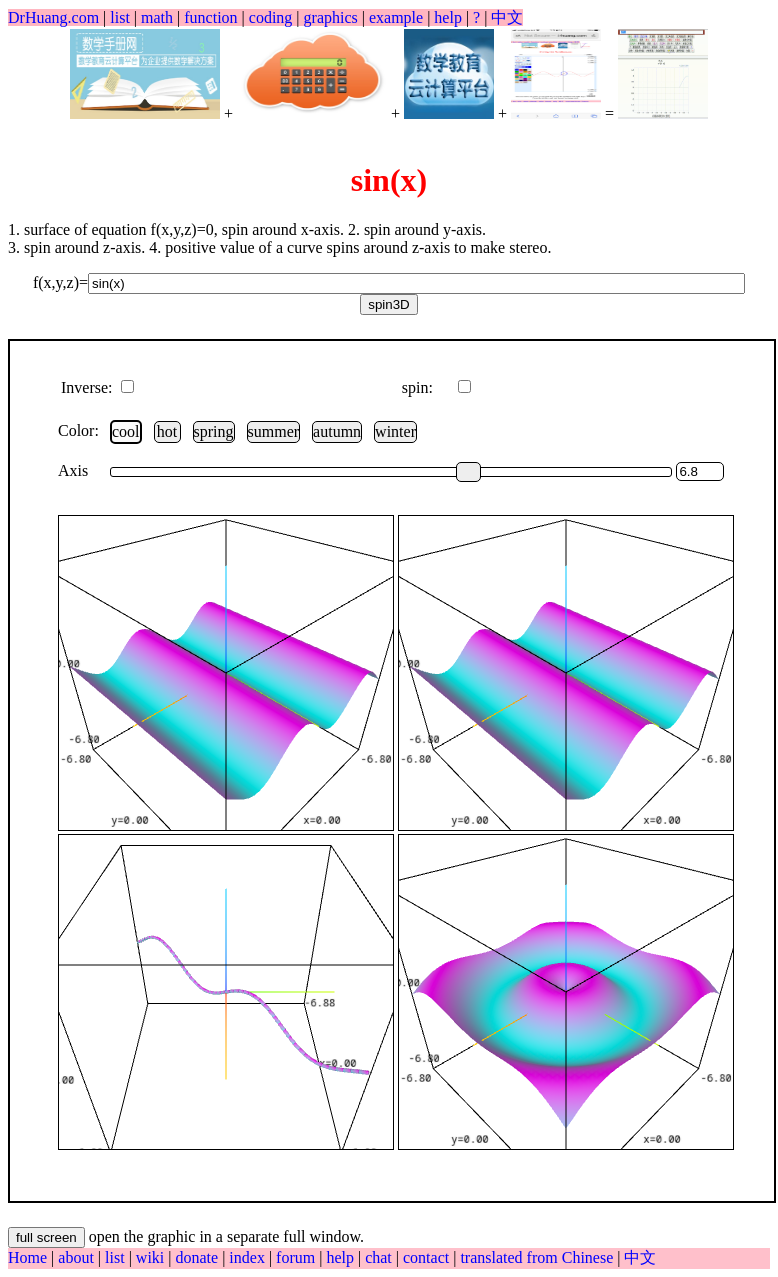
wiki (152, 1257)
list (120, 17)
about (78, 1257)
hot (167, 431)
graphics (331, 17)
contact (428, 1257)
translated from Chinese (536, 1257)
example (396, 17)
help (448, 17)
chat (380, 1257)
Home (27, 1257)
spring (214, 431)
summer (274, 431)
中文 (507, 17)
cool (126, 431)
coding (271, 17)
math (157, 17)
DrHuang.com (53, 17)
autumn (337, 431)
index (249, 1257)
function (210, 17)
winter (395, 431)
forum (295, 1257)
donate (198, 1257)
